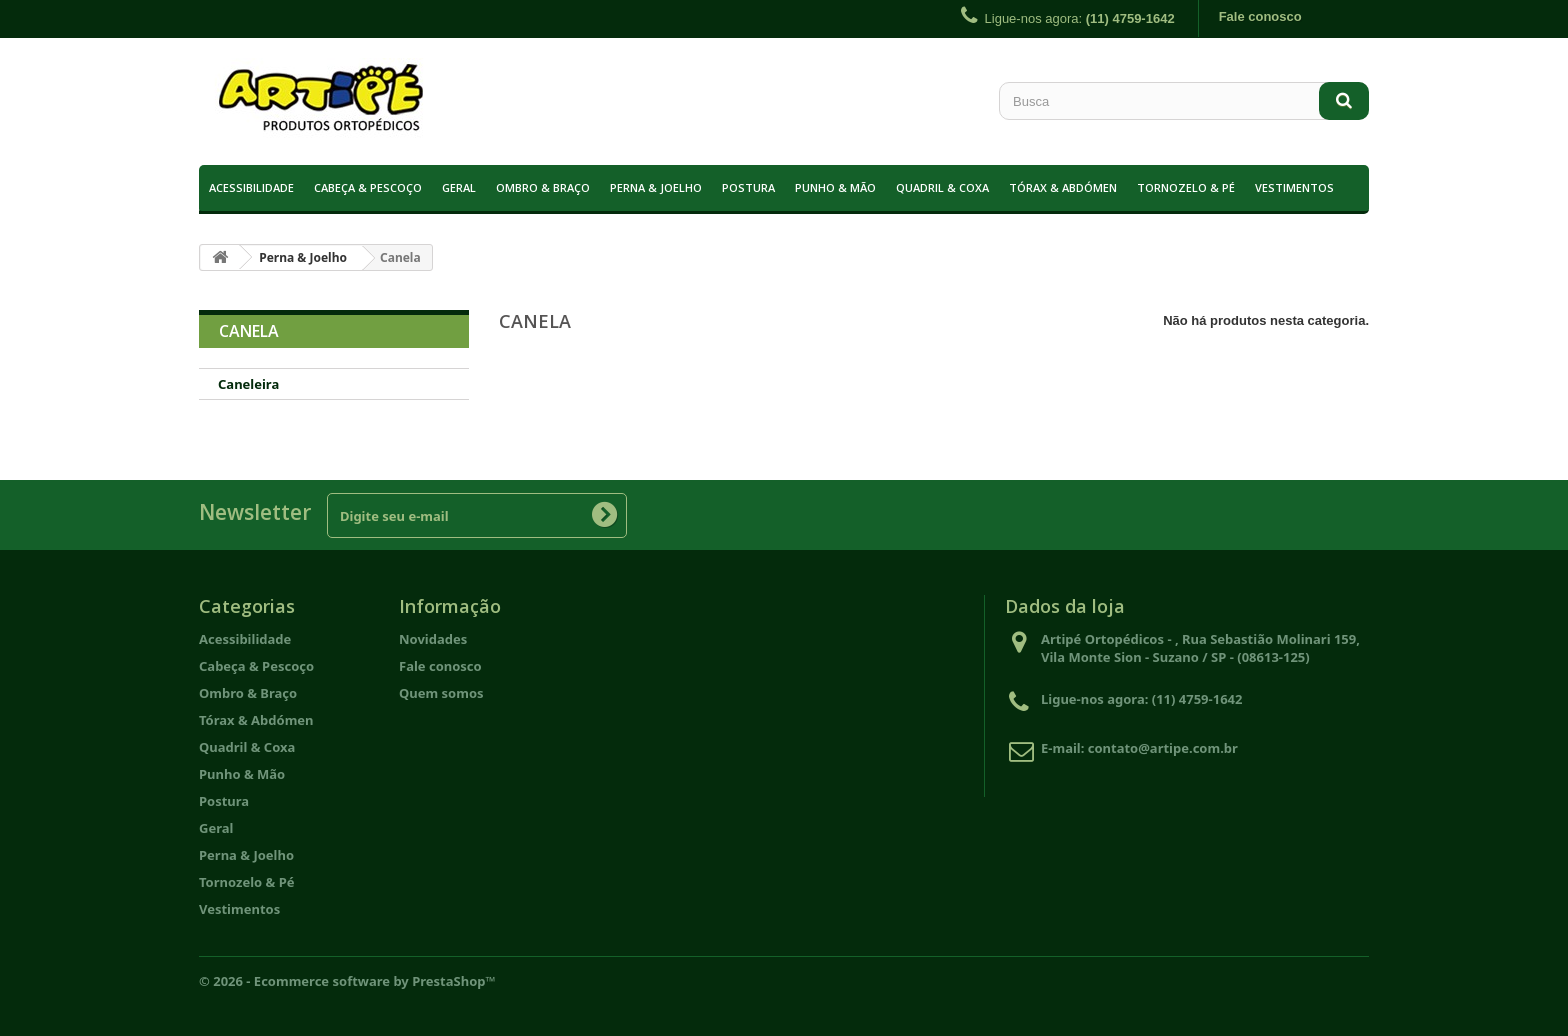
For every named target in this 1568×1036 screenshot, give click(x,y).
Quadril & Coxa (942, 187)
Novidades (433, 639)
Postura (748, 187)
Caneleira (248, 384)
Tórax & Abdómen (1063, 187)
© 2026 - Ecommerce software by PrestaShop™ (347, 981)
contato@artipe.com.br (1163, 748)
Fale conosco (1260, 16)
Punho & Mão (835, 187)
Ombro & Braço (543, 187)
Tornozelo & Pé (1186, 187)
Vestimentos (1294, 187)
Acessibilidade (251, 187)
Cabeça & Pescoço (368, 187)
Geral (459, 187)
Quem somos (441, 693)
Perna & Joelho (656, 187)
